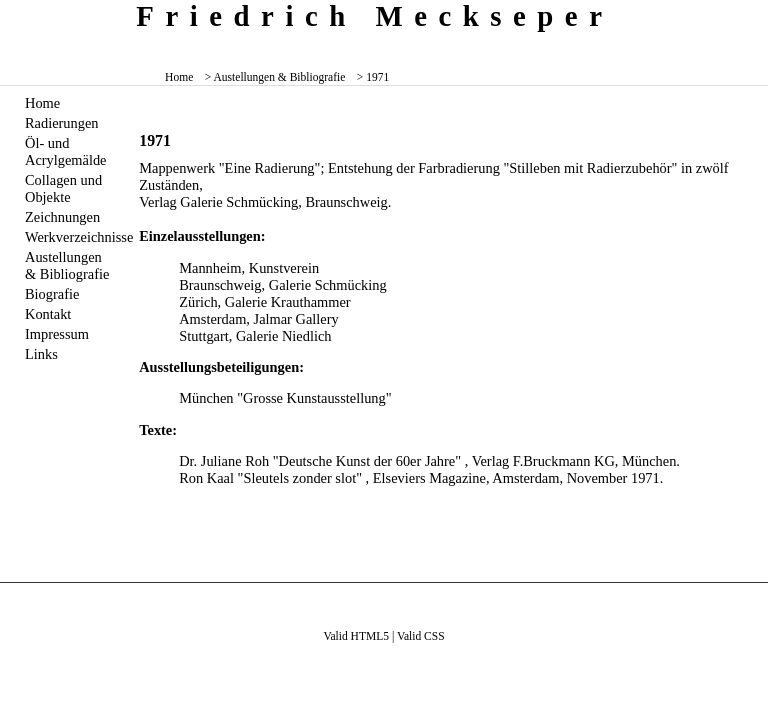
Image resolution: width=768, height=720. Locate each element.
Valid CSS (421, 636)
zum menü (738, 14)
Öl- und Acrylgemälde (66, 151)
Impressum (57, 334)
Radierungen (62, 123)
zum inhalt (745, 14)
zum (754, 14)
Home (179, 77)
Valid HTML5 (356, 636)
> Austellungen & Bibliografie (275, 77)
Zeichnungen (62, 217)
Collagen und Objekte (63, 188)
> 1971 (373, 77)
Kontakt (48, 314)
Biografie (52, 294)
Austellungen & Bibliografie (67, 265)
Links (41, 354)
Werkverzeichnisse (70, 237)
